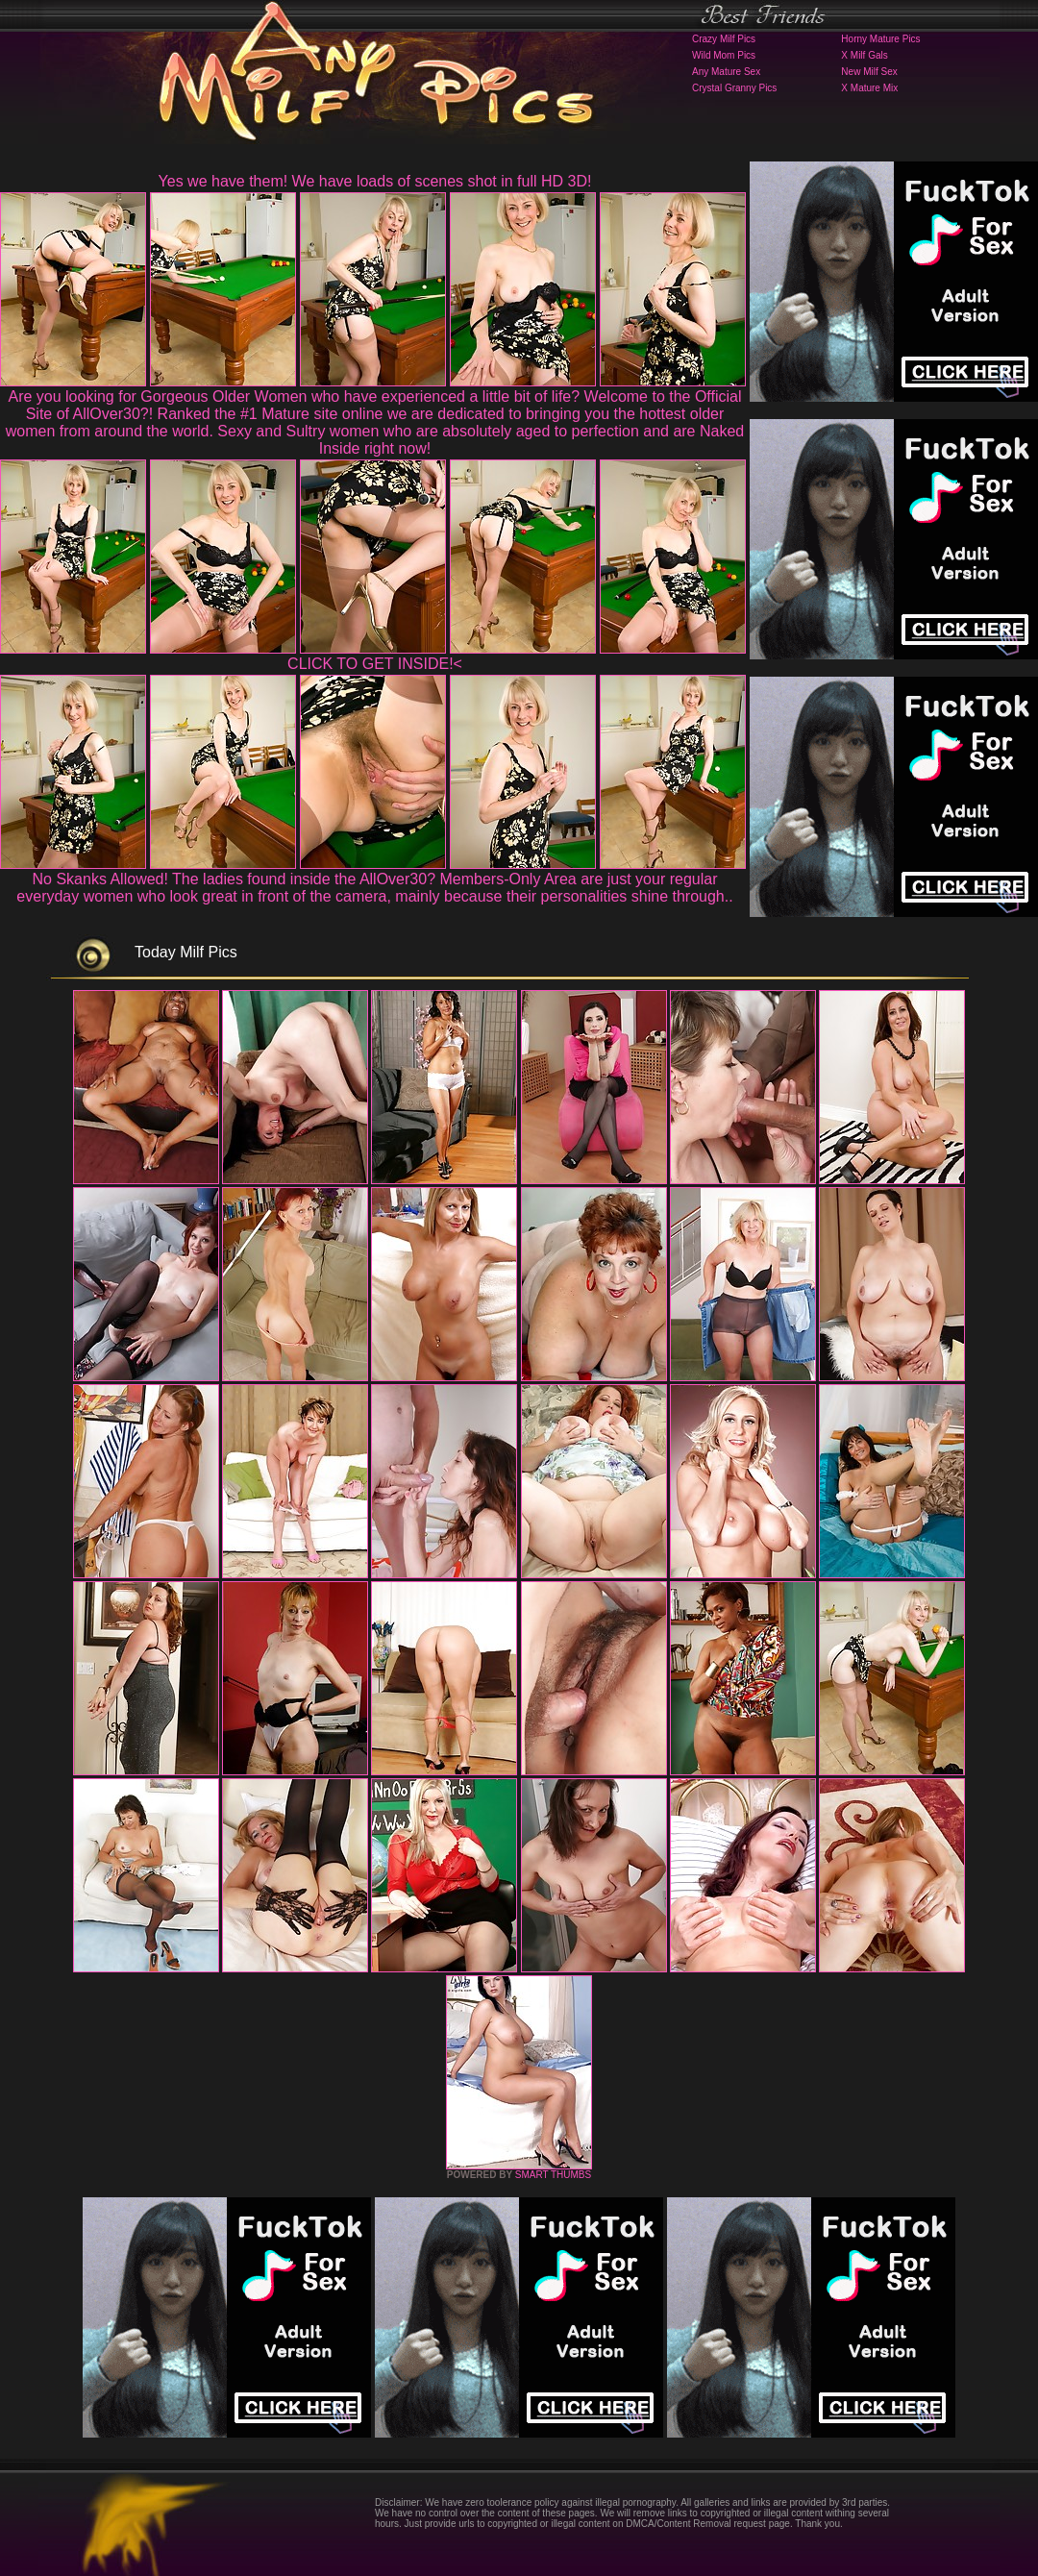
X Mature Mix (869, 88)
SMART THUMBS (553, 2174)
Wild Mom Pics (723, 55)
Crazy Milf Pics (723, 39)
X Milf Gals (864, 55)
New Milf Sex (869, 71)
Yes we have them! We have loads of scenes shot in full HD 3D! (375, 181)
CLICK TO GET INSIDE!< (374, 664)
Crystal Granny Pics (734, 88)
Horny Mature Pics (880, 39)
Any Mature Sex (726, 71)
